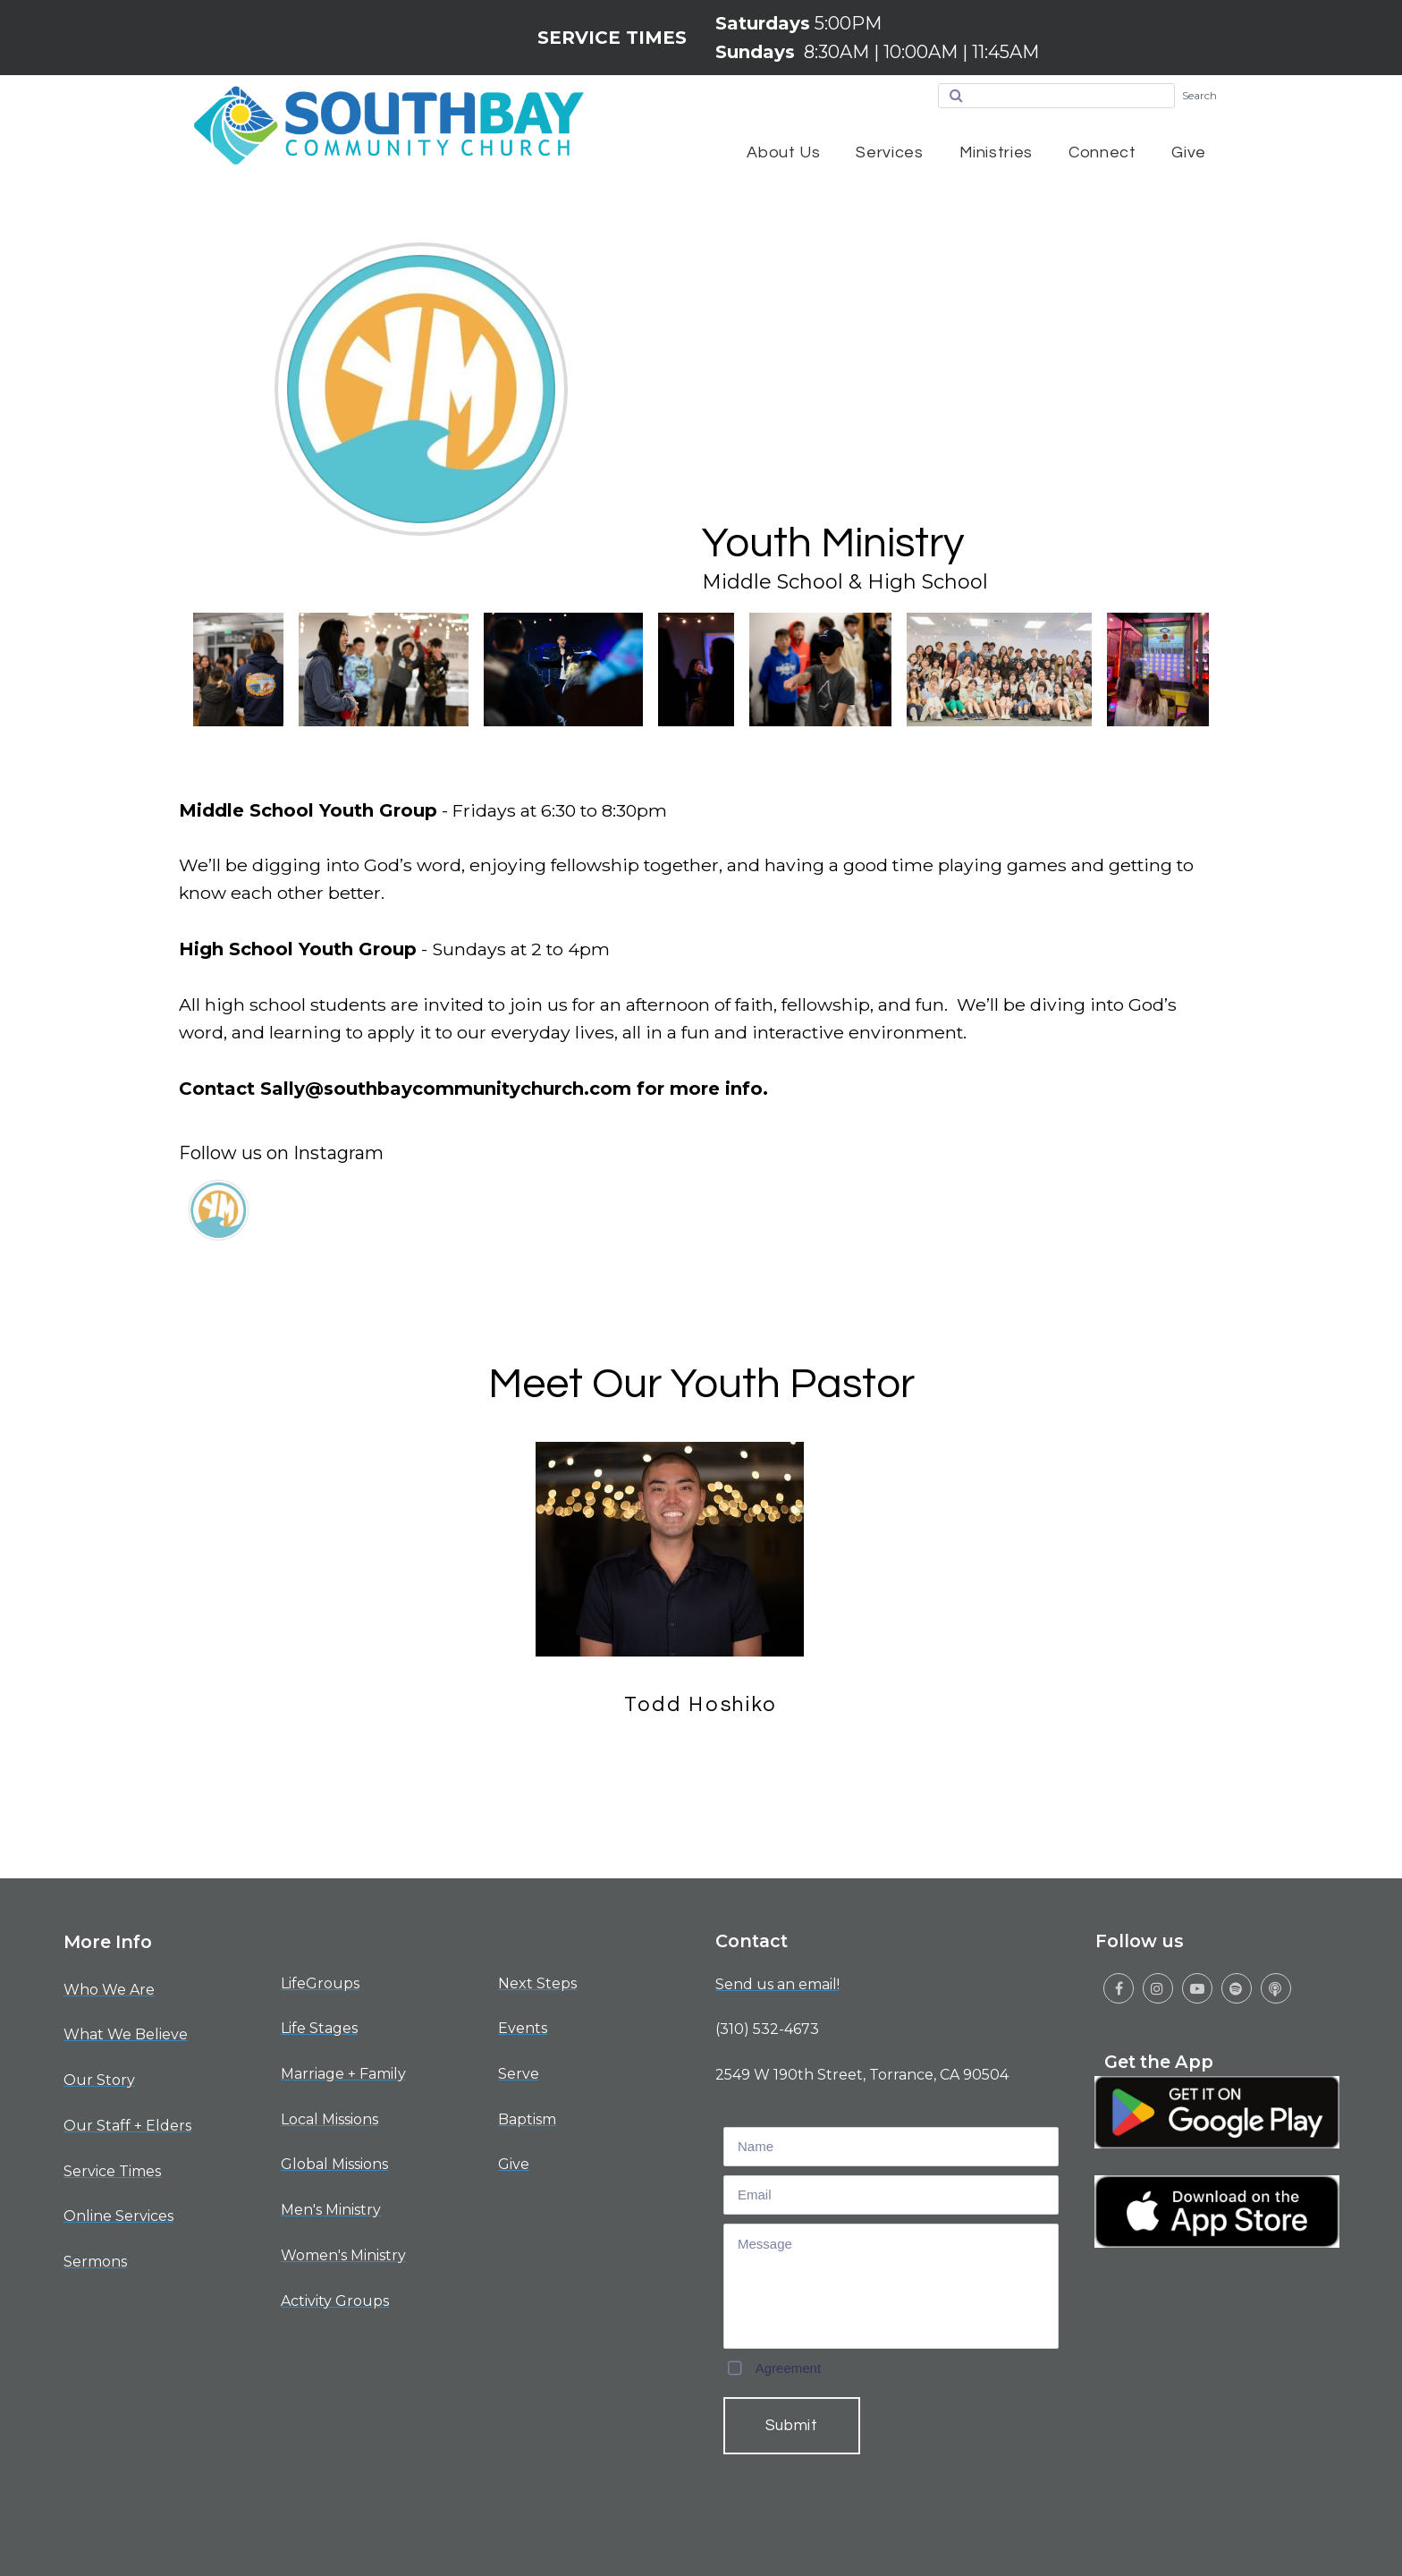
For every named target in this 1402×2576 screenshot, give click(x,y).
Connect (1102, 152)
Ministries (996, 152)
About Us (783, 152)
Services (889, 152)
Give (1188, 152)
